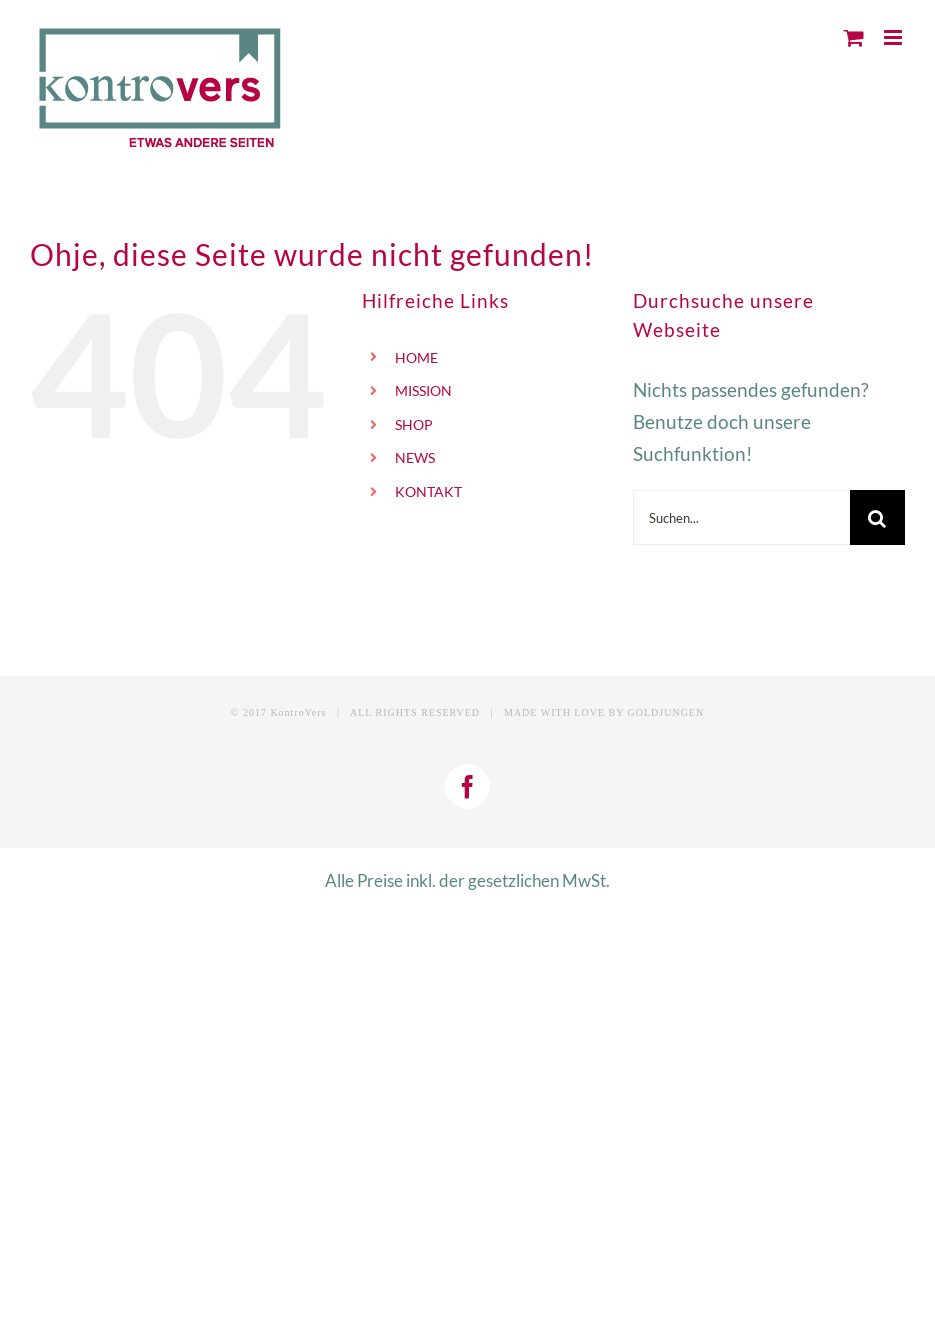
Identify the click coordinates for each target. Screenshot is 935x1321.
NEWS (415, 457)
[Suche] (877, 517)
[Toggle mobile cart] (854, 37)
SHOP (414, 424)
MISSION (423, 390)
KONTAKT (428, 491)
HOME (416, 357)
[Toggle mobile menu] (894, 37)
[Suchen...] (741, 517)
